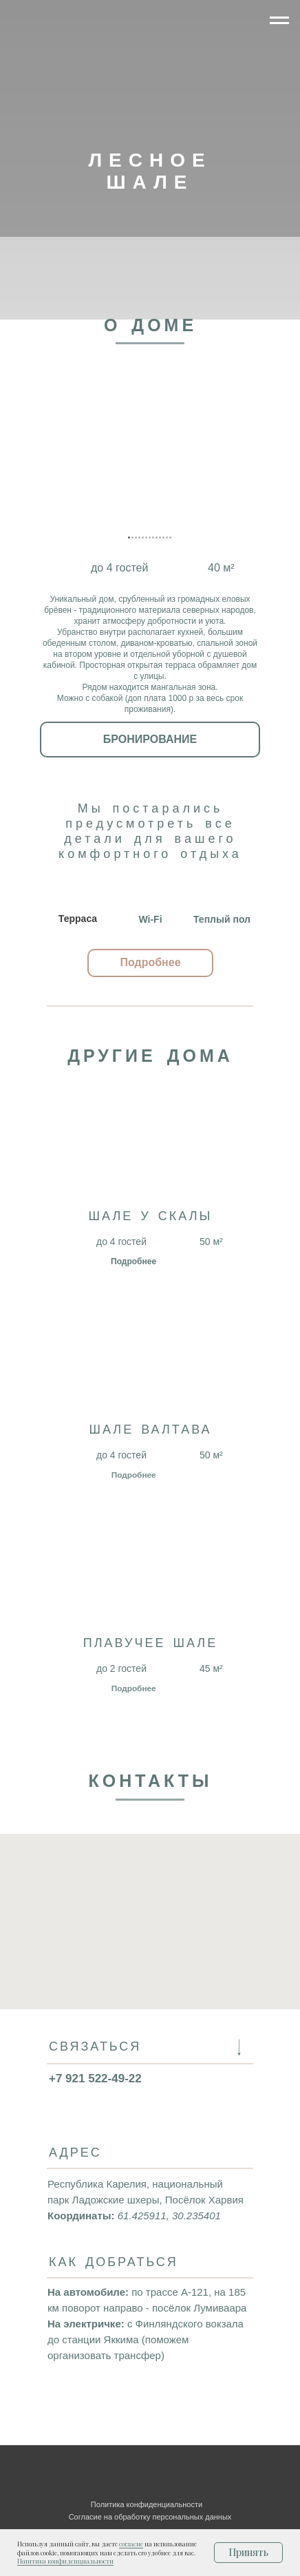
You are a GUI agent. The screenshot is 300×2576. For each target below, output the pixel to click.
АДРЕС (75, 2153)
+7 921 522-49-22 (95, 2078)
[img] (221, 30)
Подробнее (133, 1261)
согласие (131, 2544)
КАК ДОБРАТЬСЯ (113, 2263)
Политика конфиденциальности (65, 2561)
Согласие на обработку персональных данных (150, 2517)
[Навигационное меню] (279, 21)
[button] (150, 963)
